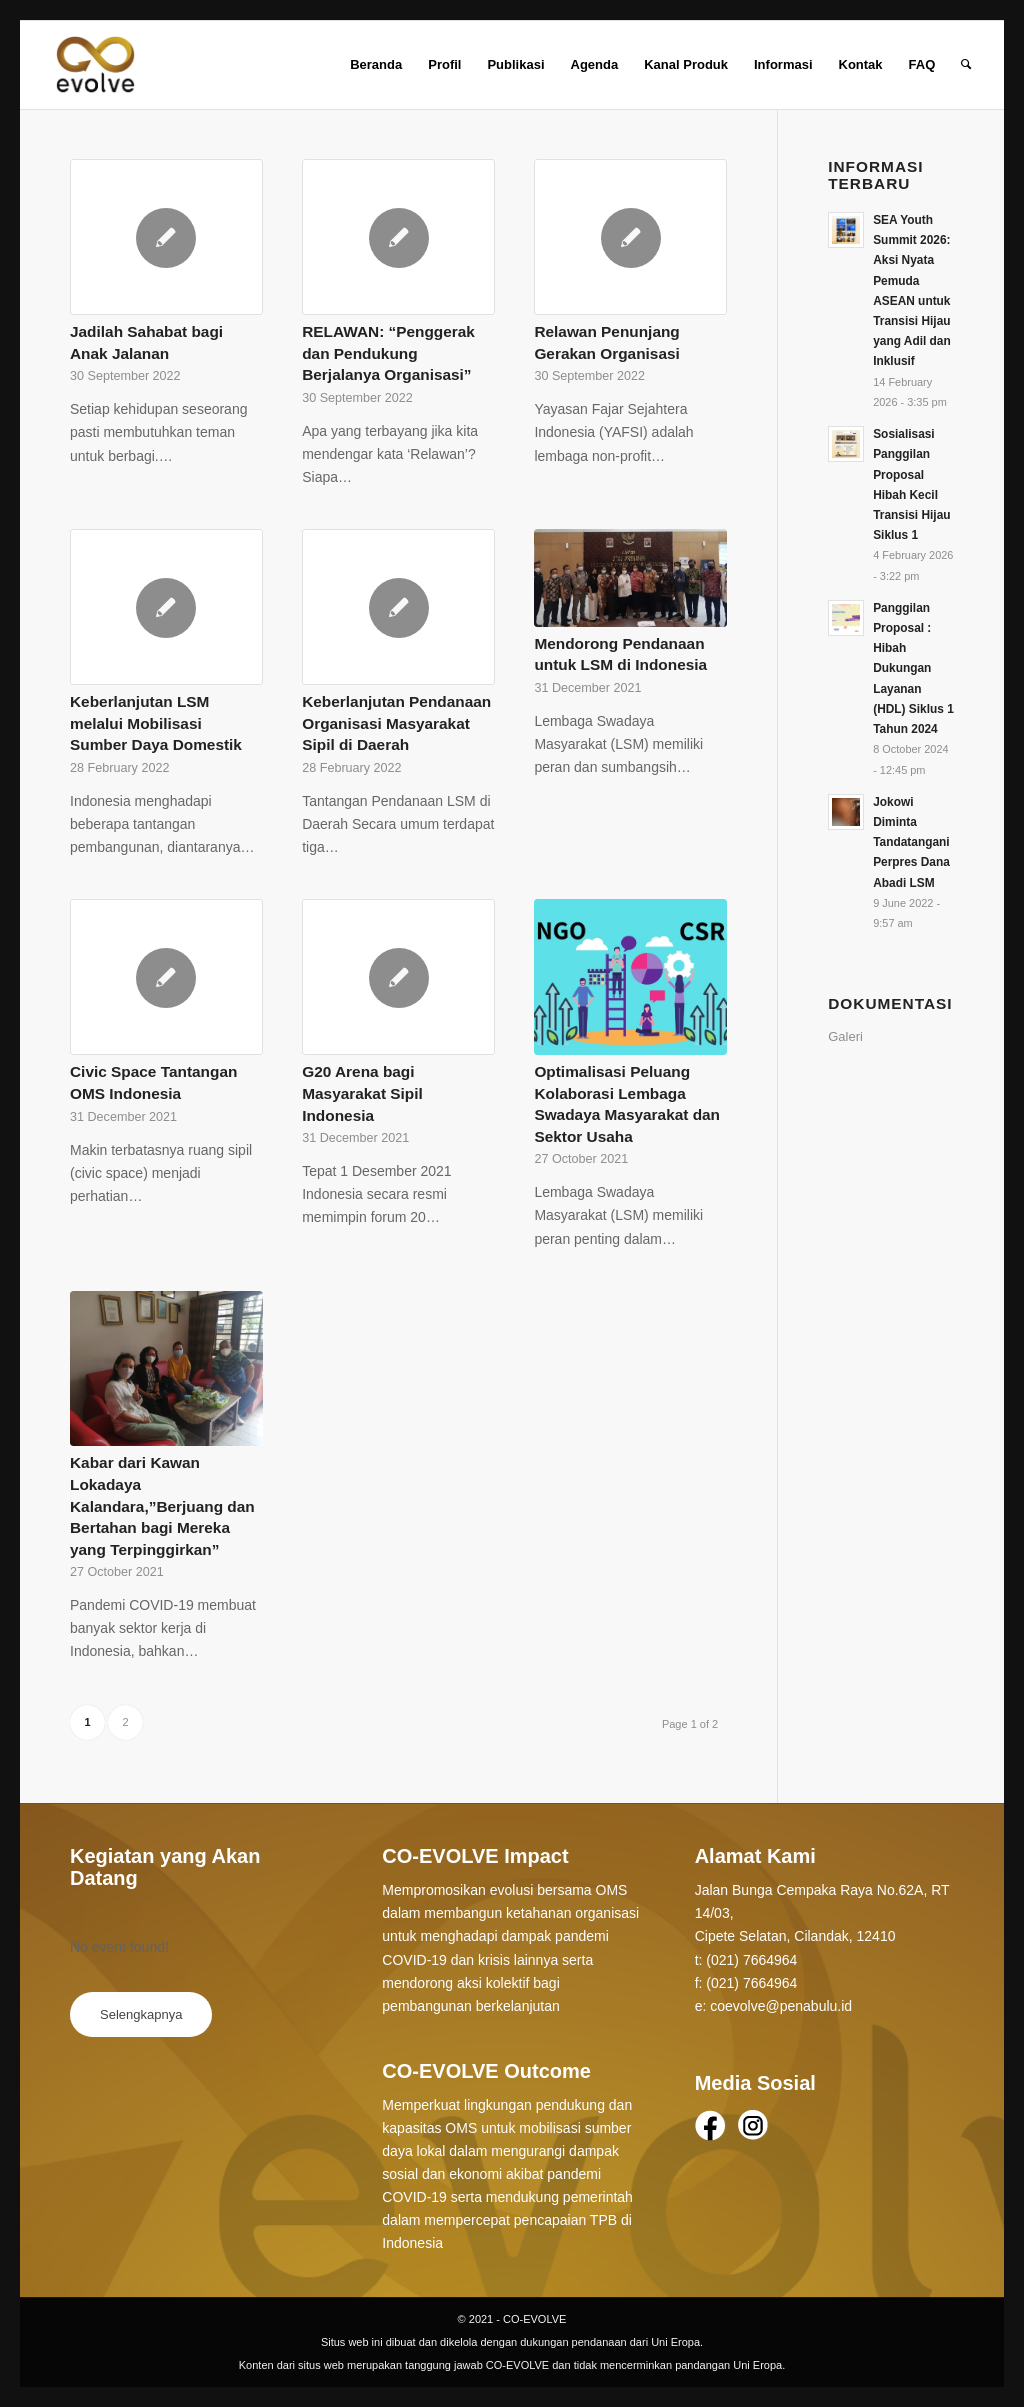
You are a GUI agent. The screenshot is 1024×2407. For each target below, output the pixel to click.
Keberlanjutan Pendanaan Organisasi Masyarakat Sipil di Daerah (396, 723)
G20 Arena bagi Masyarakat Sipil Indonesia (362, 1093)
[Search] (966, 65)
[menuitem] (376, 65)
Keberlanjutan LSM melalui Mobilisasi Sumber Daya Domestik (156, 723)
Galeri (845, 1036)
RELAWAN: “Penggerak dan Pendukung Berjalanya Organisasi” (388, 353)
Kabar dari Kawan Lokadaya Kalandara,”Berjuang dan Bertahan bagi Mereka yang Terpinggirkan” (162, 1505)
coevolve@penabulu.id (781, 2006)
